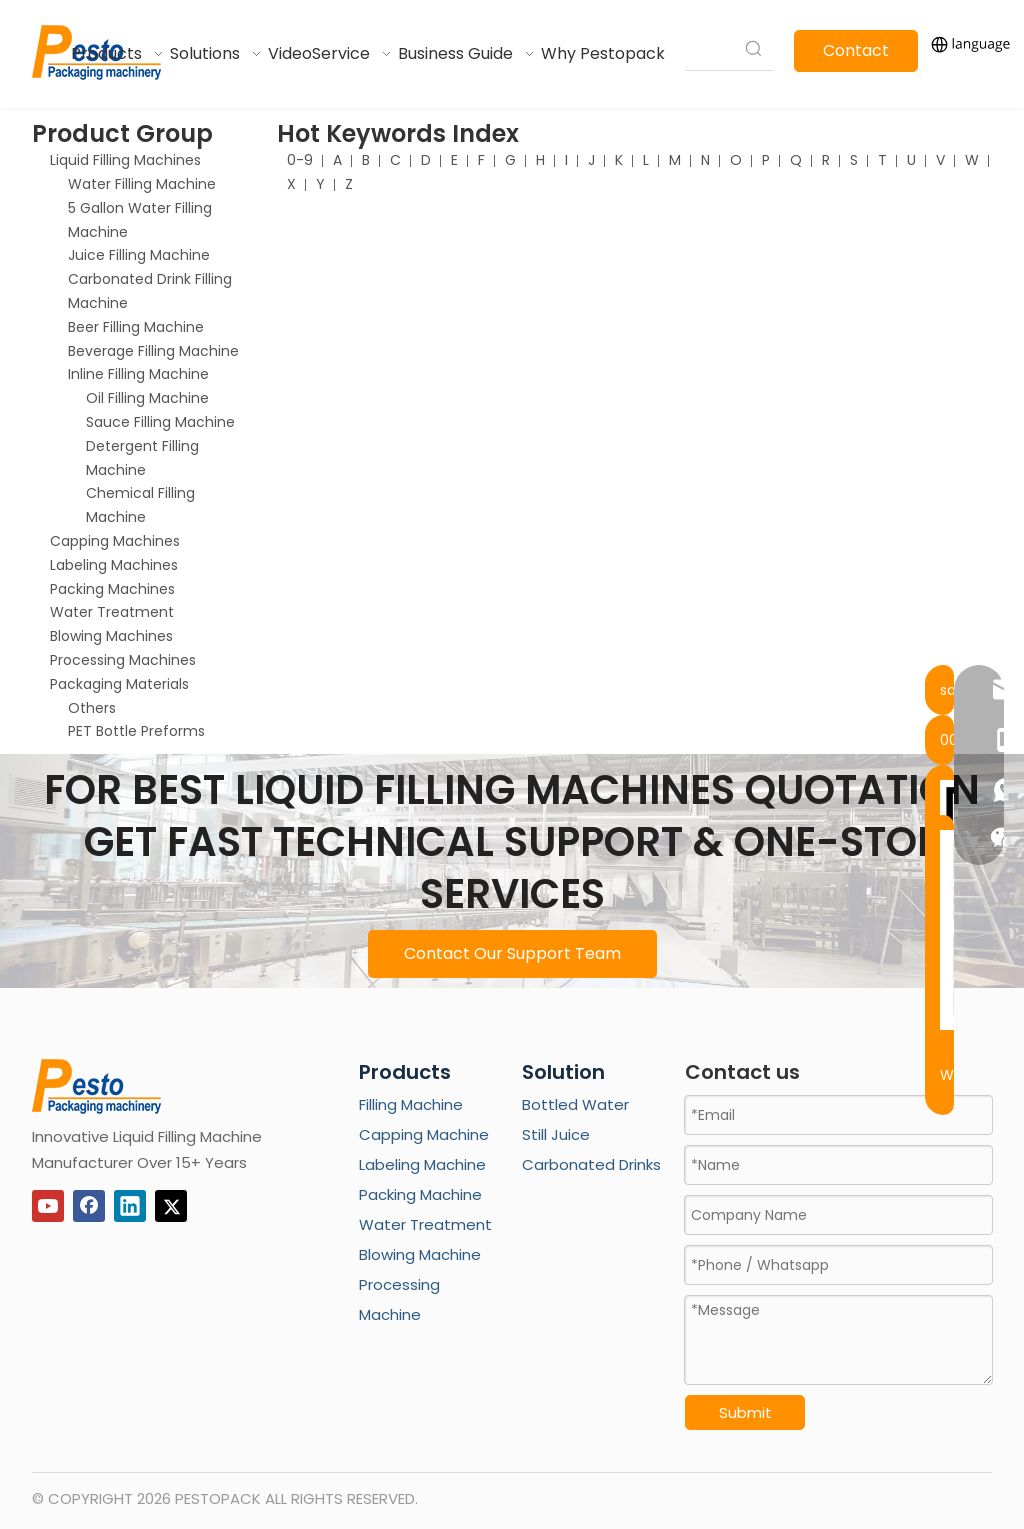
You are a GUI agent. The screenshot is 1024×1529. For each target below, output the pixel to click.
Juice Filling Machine (139, 255)
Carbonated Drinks (591, 1164)
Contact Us (856, 55)
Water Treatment (112, 612)
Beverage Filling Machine (153, 351)
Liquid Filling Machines (125, 160)
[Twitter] (171, 1206)
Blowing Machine (420, 1254)
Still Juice (556, 1134)
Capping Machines (115, 541)
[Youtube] (48, 1206)
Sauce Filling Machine (160, 422)
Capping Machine (424, 1134)
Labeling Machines (114, 565)
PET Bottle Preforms (136, 731)
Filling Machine (411, 1104)
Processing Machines (123, 660)
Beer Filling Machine (136, 327)
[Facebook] (89, 1206)
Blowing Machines (111, 636)
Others (92, 708)
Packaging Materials (119, 684)
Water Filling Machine (142, 184)
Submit (745, 1412)
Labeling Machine (422, 1164)
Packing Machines (112, 589)
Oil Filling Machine (147, 398)
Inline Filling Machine (138, 374)
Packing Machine (420, 1194)
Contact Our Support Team (512, 953)
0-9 (300, 160)
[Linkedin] (130, 1206)
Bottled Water (575, 1104)
